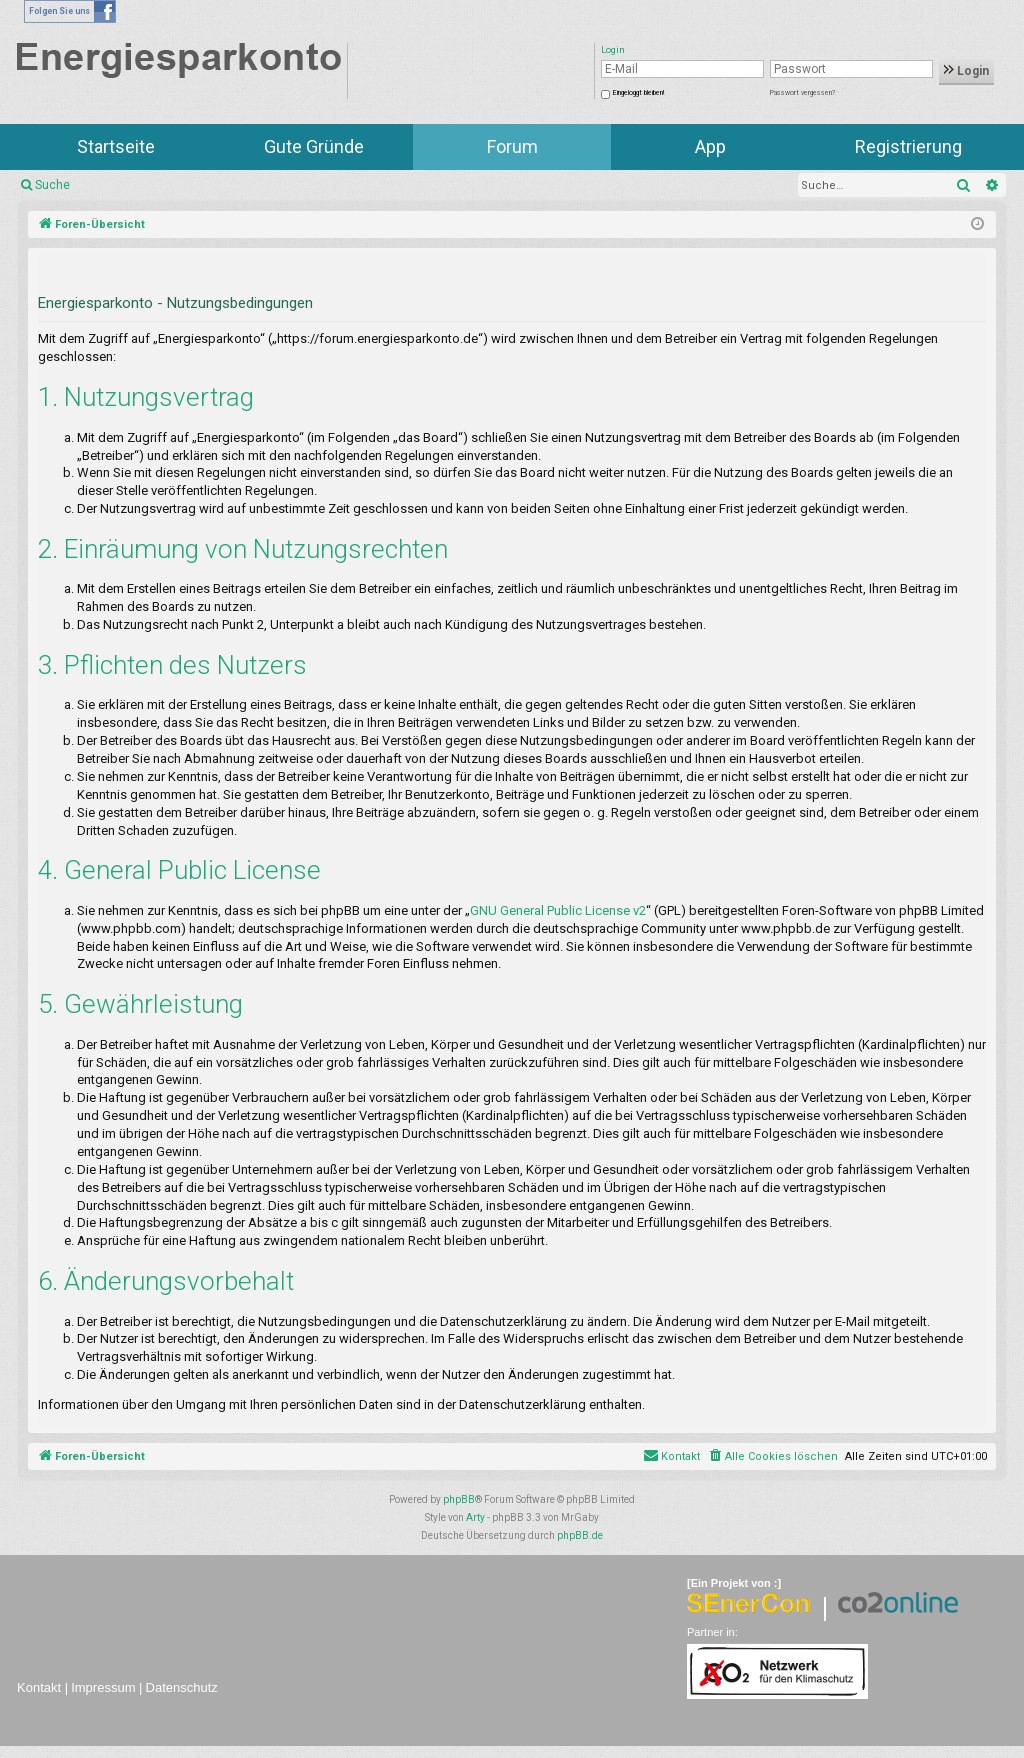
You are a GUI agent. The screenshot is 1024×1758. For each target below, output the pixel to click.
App (710, 146)
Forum (512, 146)
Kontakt (39, 1687)
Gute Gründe (314, 146)
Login (966, 71)
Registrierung (908, 146)
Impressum (103, 1687)
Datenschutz (182, 1687)
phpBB (459, 1499)
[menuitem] (772, 1457)
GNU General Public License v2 (558, 910)
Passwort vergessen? (802, 93)
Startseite (116, 146)
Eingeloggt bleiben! (638, 93)
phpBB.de (580, 1535)
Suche (52, 185)
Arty (475, 1517)
